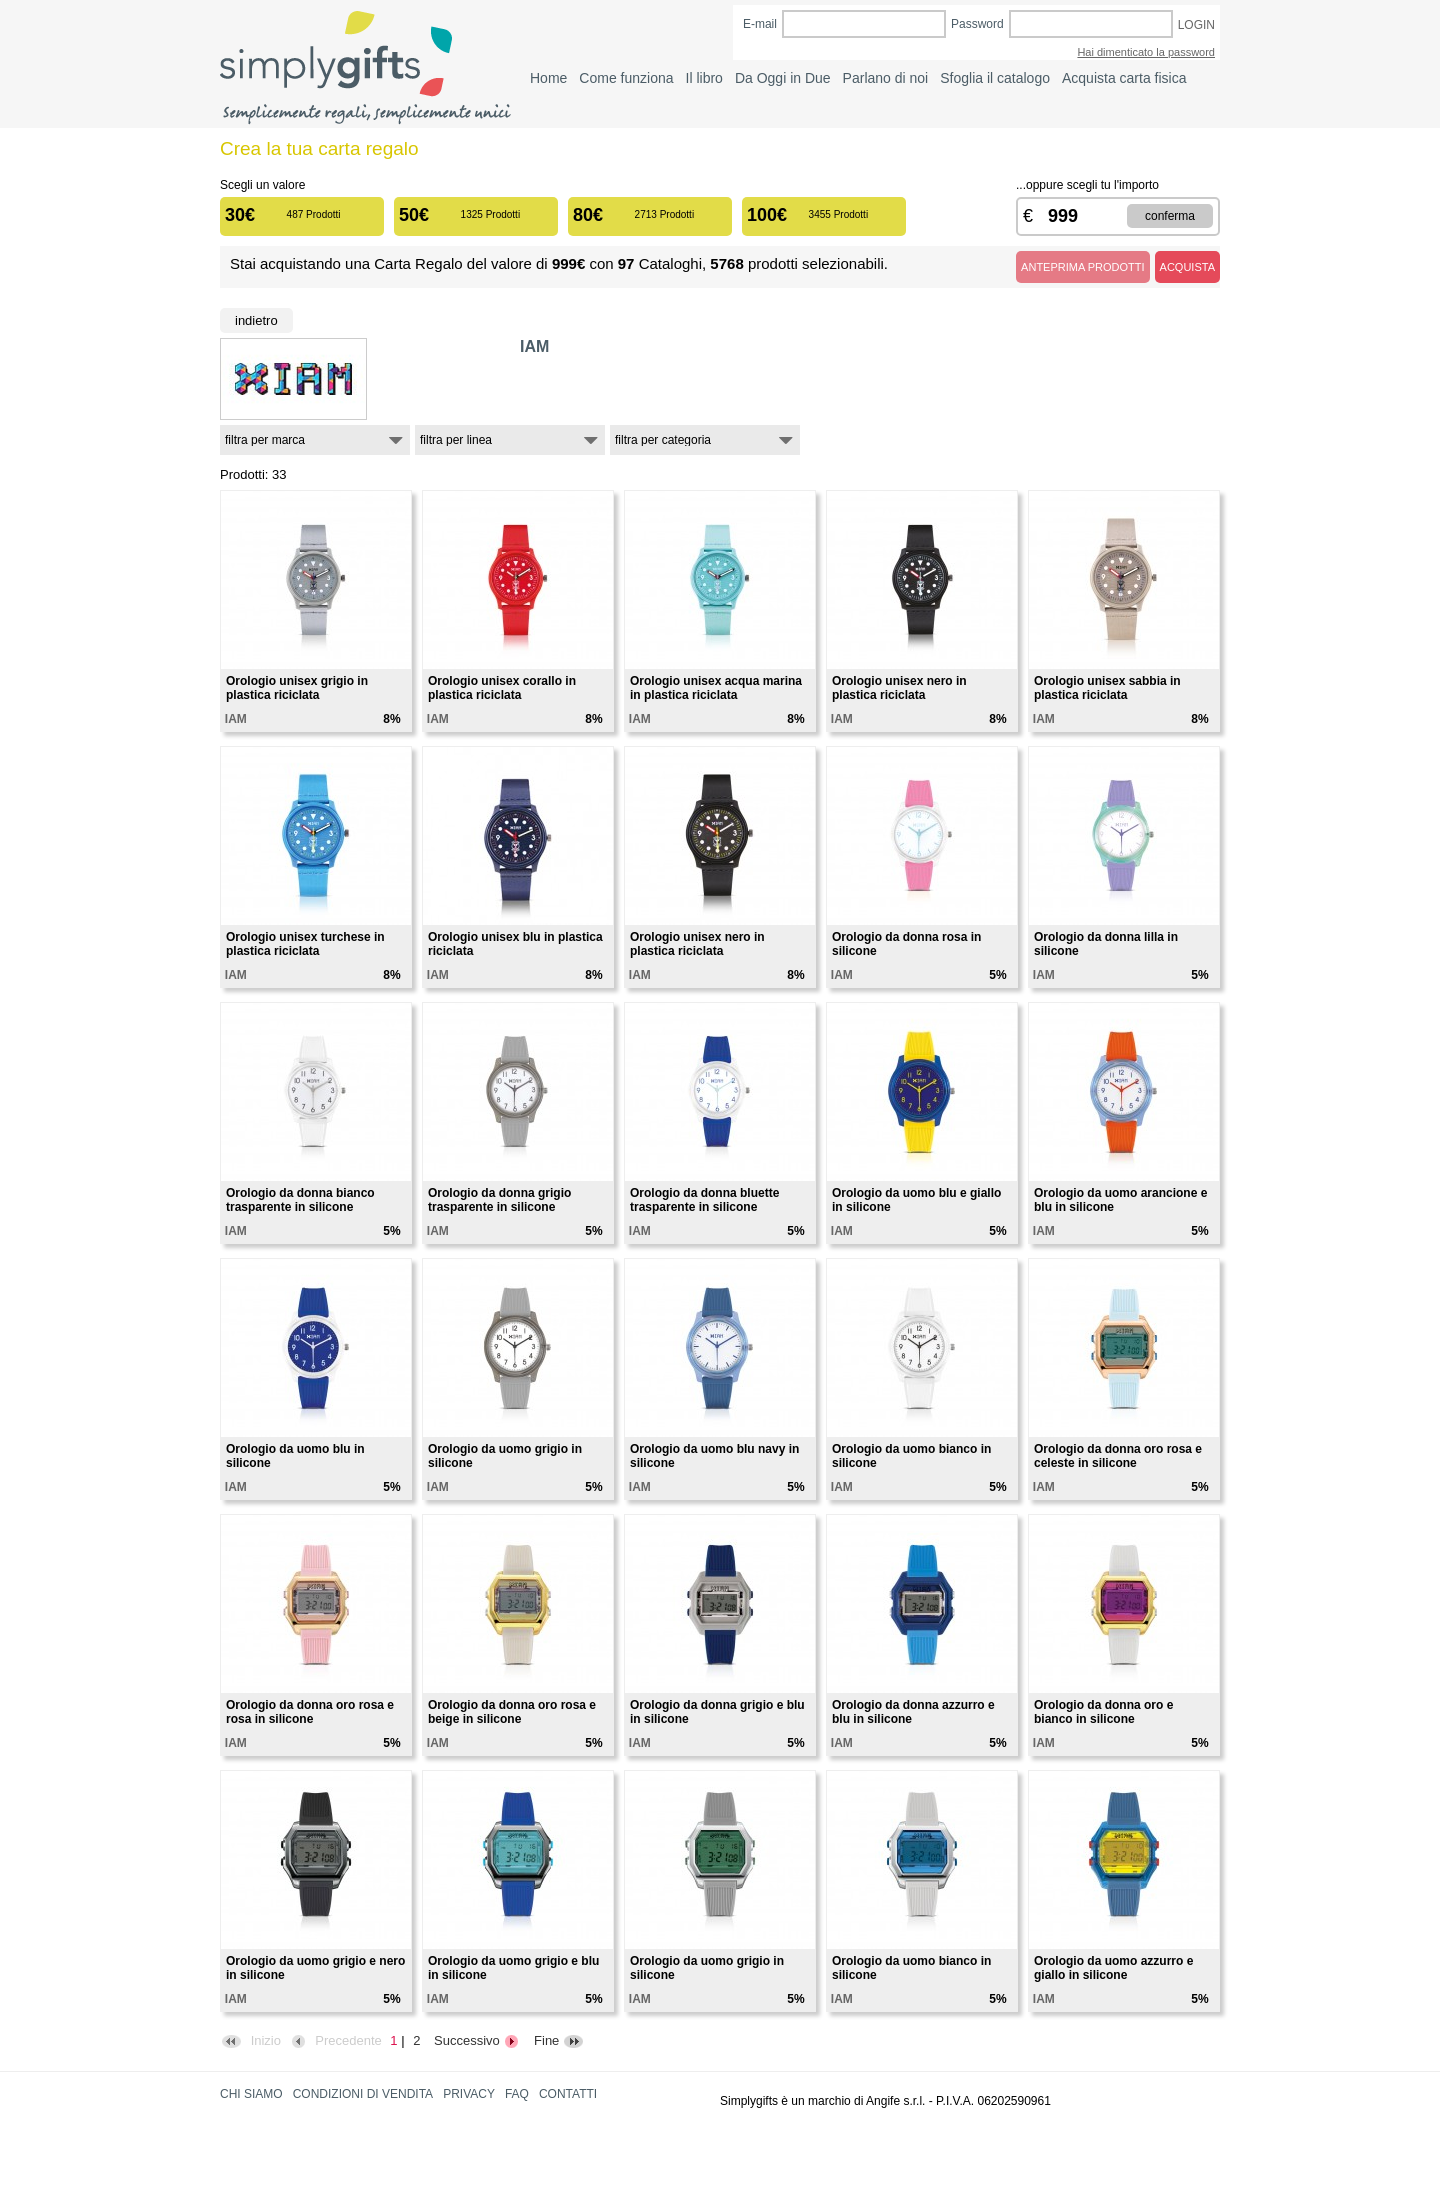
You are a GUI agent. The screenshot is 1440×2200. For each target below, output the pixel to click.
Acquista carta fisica (1124, 78)
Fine (559, 2040)
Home (548, 78)
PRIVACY (469, 2094)
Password (977, 24)
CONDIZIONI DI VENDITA (363, 2094)
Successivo (477, 2040)
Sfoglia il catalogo (995, 78)
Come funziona (626, 78)
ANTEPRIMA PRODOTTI (1082, 267)
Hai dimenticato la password (1146, 52)
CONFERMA (1170, 216)
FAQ (517, 2094)
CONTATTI (568, 2094)
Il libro (704, 78)
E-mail (760, 24)
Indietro (256, 320)
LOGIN (1196, 25)
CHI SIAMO (251, 2094)
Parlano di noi (886, 78)
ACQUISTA (1187, 267)
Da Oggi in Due (783, 78)
